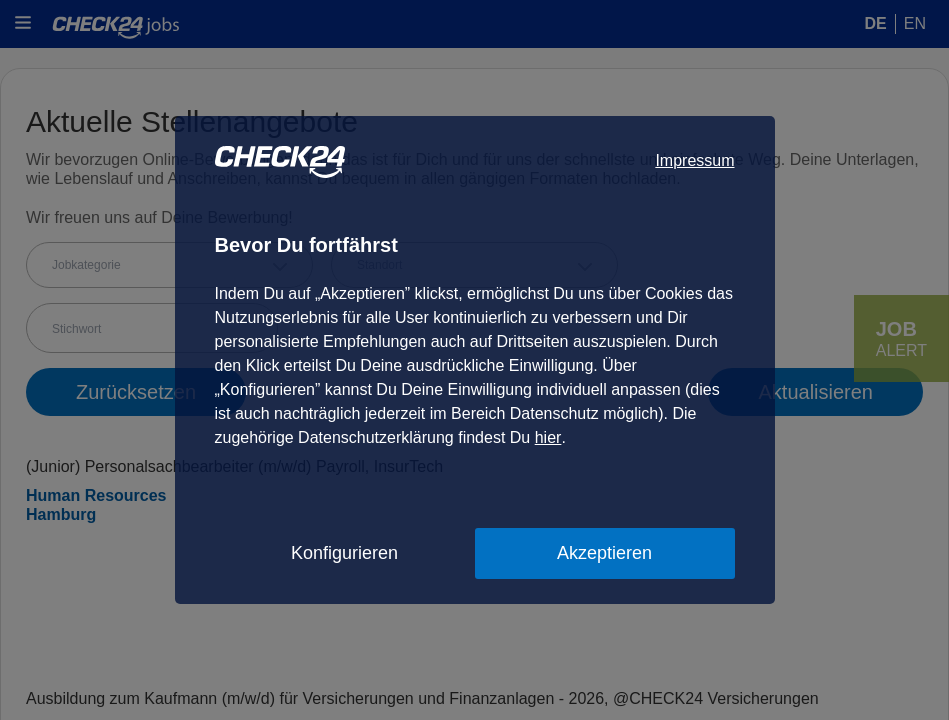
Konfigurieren (344, 553)
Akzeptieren (604, 553)
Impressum (694, 160)
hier (548, 437)
